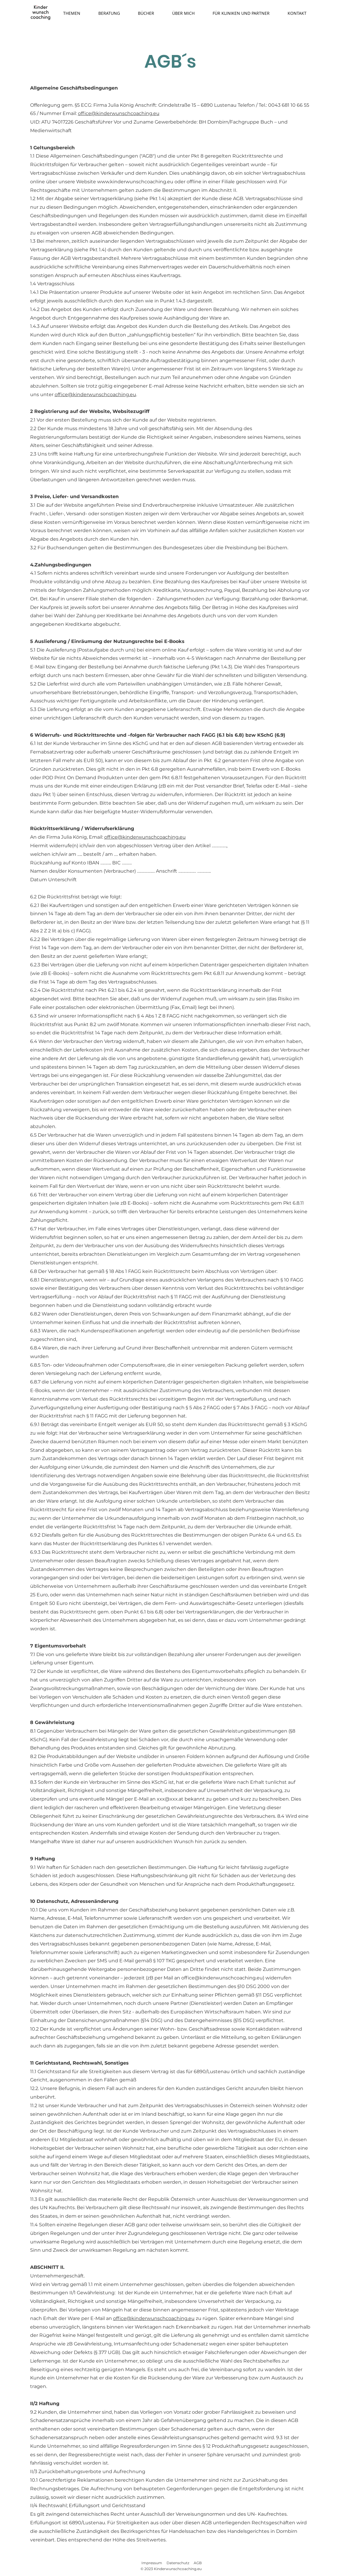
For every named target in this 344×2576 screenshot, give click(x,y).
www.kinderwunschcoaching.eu (135, 181)
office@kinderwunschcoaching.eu (118, 113)
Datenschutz (178, 2563)
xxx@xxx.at (170, 1799)
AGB (198, 2563)
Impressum (151, 2563)
